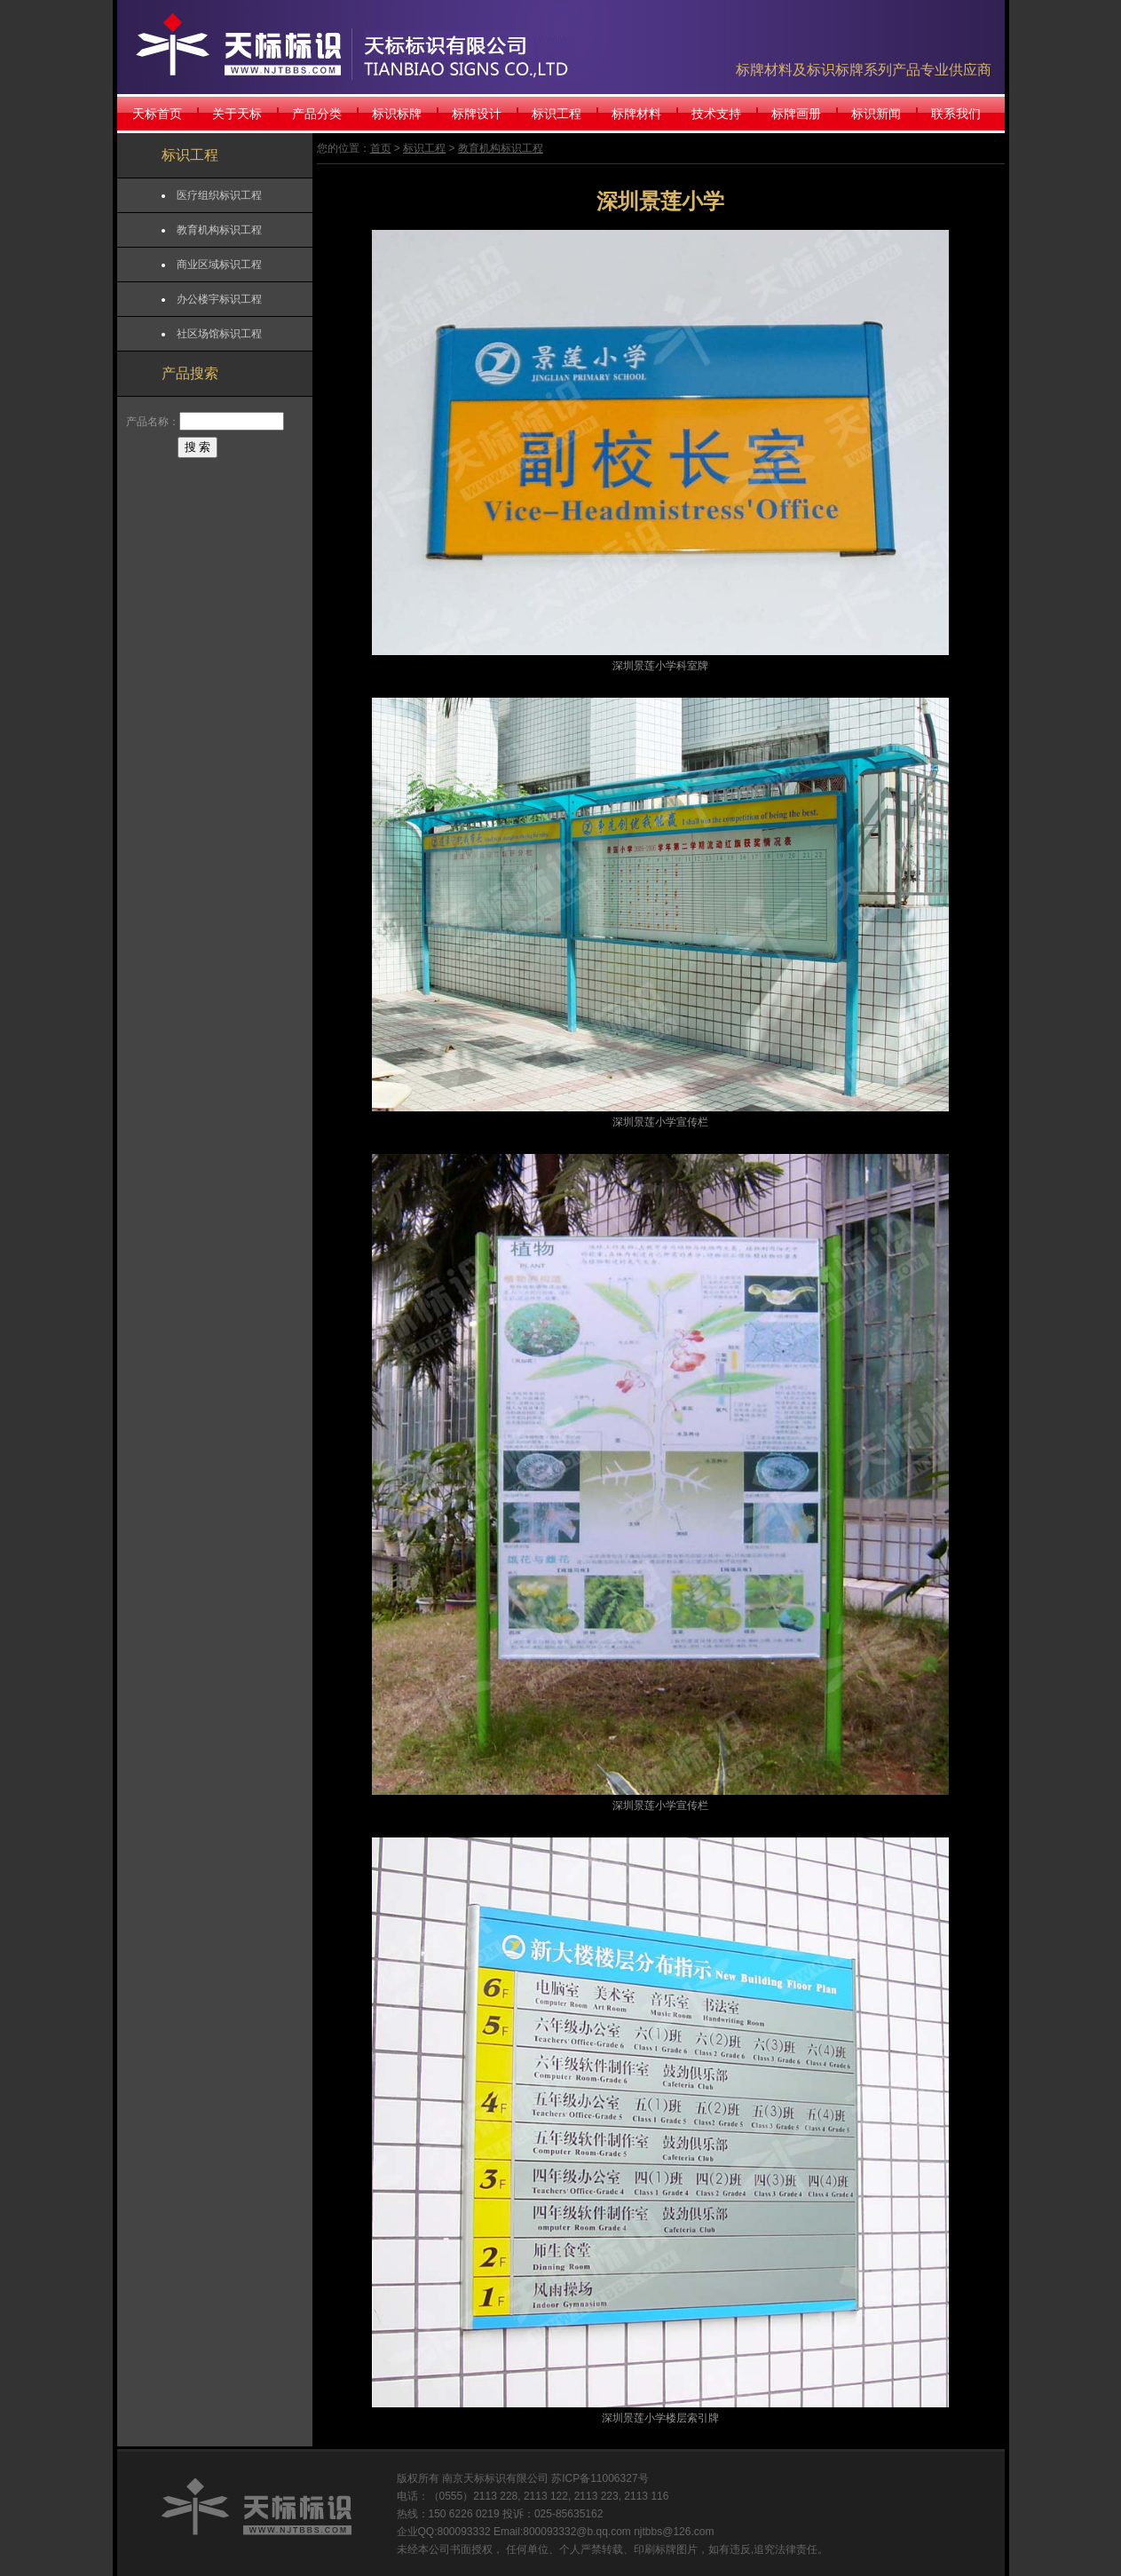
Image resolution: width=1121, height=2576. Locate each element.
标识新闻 (876, 114)
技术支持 (716, 114)
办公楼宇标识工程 (219, 299)
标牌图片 (676, 2549)
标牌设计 (476, 114)
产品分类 (317, 114)
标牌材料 (636, 114)
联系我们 (956, 114)
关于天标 (237, 114)
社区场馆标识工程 (219, 334)
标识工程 (556, 114)
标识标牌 (397, 114)
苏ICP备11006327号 (599, 2478)
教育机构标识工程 (219, 230)
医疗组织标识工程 (219, 195)
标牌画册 (796, 114)
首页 (380, 148)
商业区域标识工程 (219, 264)
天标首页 (157, 114)
